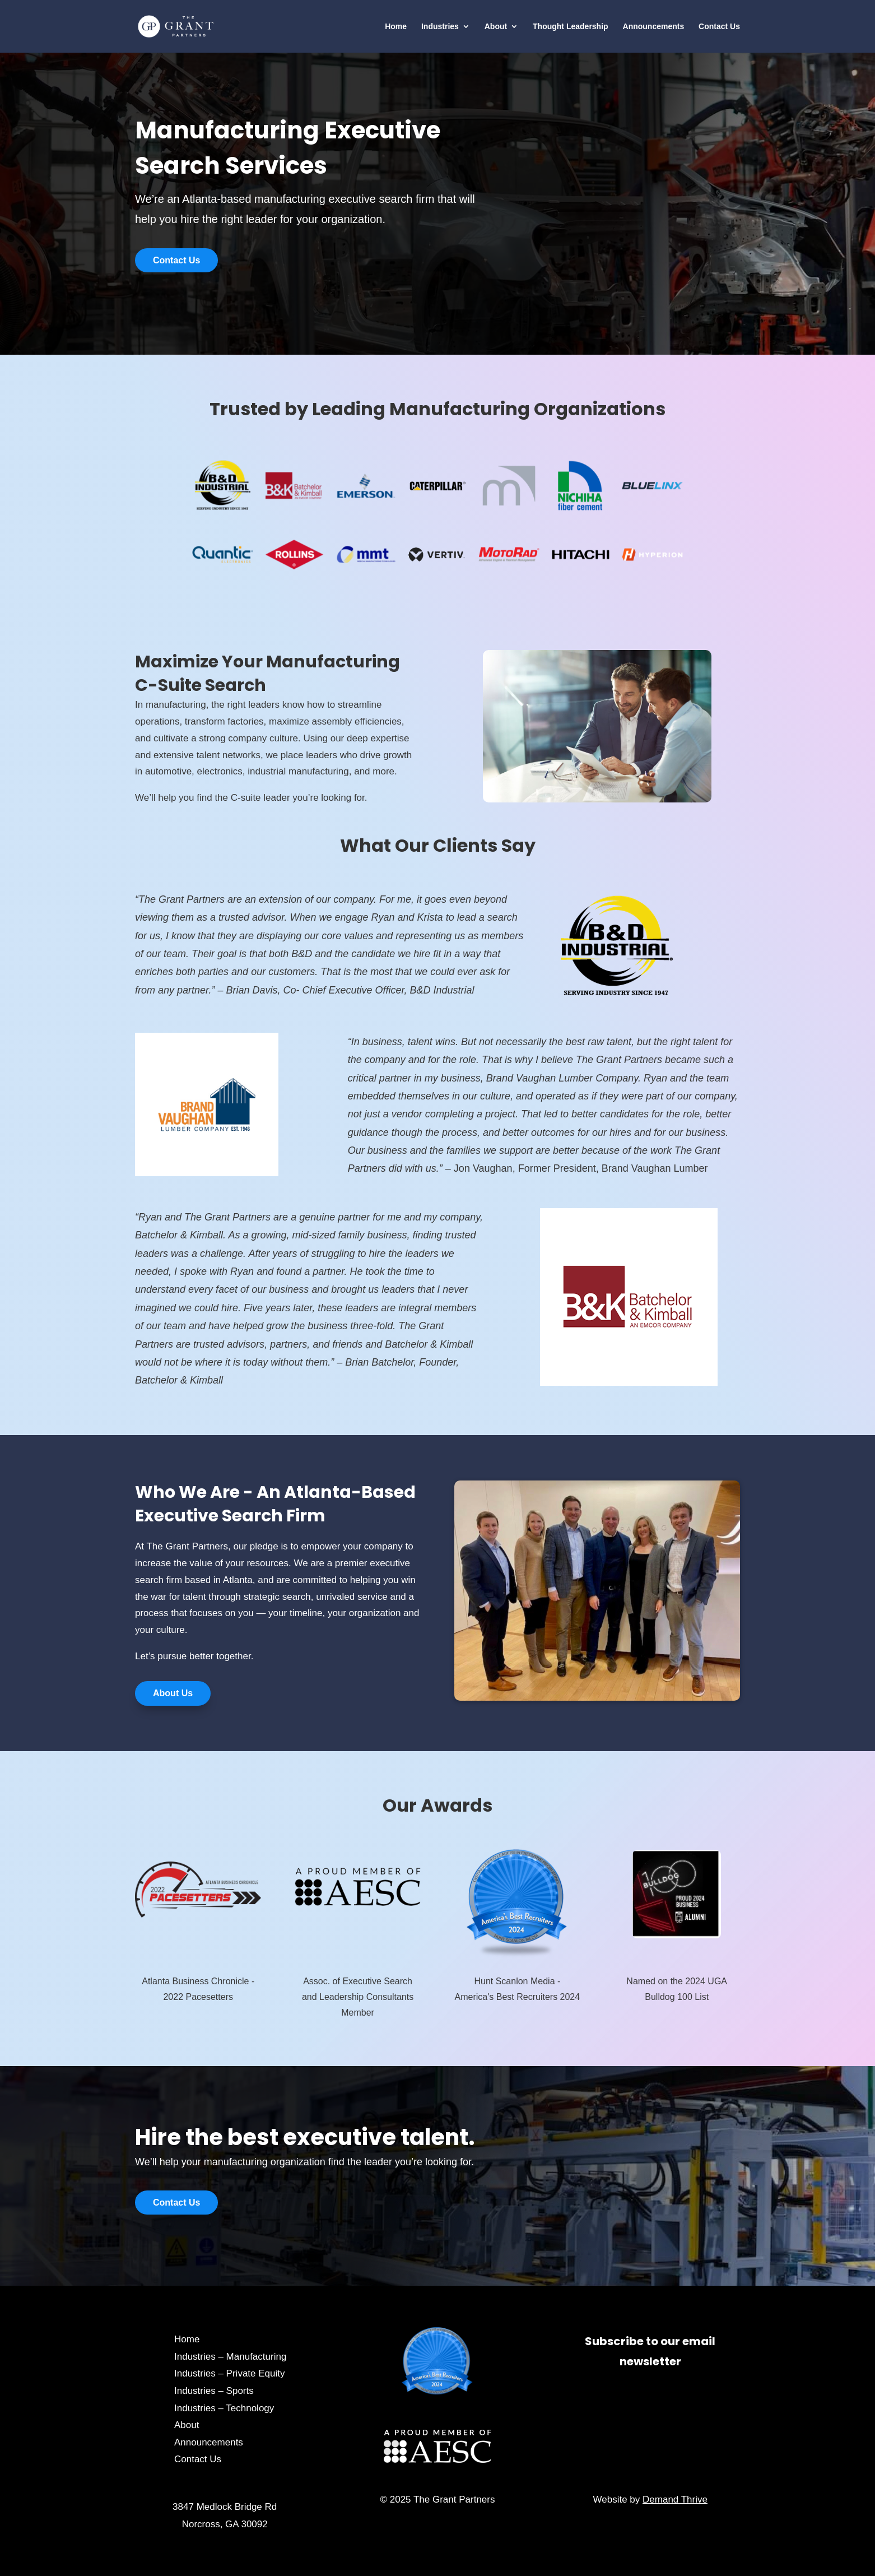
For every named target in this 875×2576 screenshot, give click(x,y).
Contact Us (719, 26)
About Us (173, 1693)
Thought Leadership (570, 26)
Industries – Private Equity (229, 2373)
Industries (440, 26)
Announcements (654, 26)
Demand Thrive (675, 2499)
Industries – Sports (214, 2390)
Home (396, 26)
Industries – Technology (224, 2408)
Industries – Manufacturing (230, 2356)
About (496, 26)
